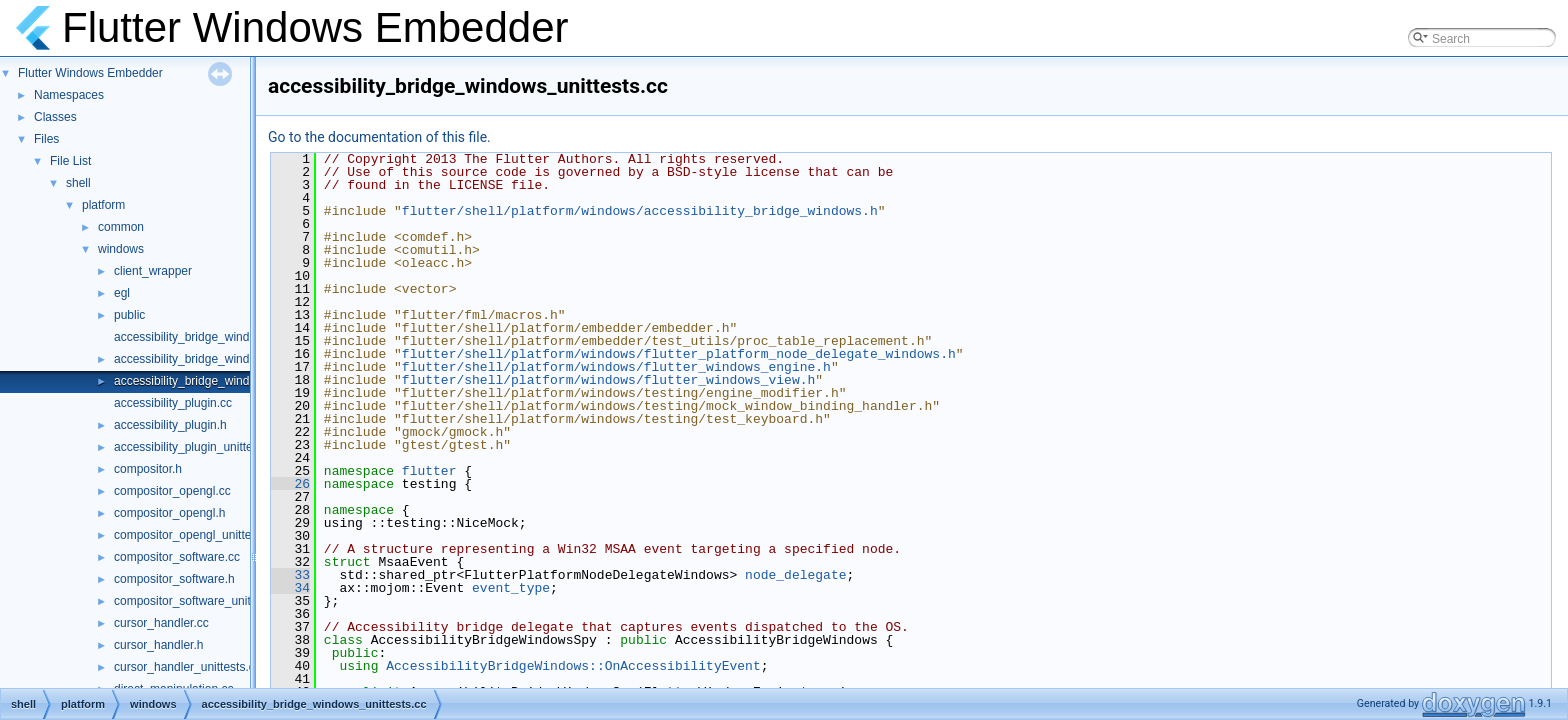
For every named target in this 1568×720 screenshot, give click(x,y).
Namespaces (69, 95)
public (129, 315)
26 (290, 484)
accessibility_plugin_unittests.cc (198, 447)
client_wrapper (153, 271)
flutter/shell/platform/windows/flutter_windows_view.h (608, 380)
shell (78, 183)
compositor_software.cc (177, 557)
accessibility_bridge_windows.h (197, 359)
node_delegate (795, 575)
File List (70, 161)
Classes (55, 117)
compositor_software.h (174, 579)
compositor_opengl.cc (172, 491)
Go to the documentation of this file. (379, 137)
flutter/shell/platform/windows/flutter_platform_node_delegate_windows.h (679, 354)
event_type (511, 588)
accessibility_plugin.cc (173, 403)
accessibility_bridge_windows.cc (200, 337)
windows (121, 249)
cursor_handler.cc (161, 623)
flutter (429, 471)
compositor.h (148, 469)
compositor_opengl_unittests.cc (198, 535)
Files (46, 139)
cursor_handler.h (158, 645)
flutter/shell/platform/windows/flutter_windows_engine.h (616, 367)
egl (122, 293)
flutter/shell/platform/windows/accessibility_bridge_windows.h (640, 211)
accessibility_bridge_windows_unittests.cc (225, 381)
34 (290, 588)
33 (290, 575)
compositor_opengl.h (169, 513)
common (121, 227)
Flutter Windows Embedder (90, 73)
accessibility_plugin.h (170, 425)
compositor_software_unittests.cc (202, 601)
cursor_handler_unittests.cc (187, 667)
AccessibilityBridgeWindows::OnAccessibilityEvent (573, 666)
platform (103, 205)
